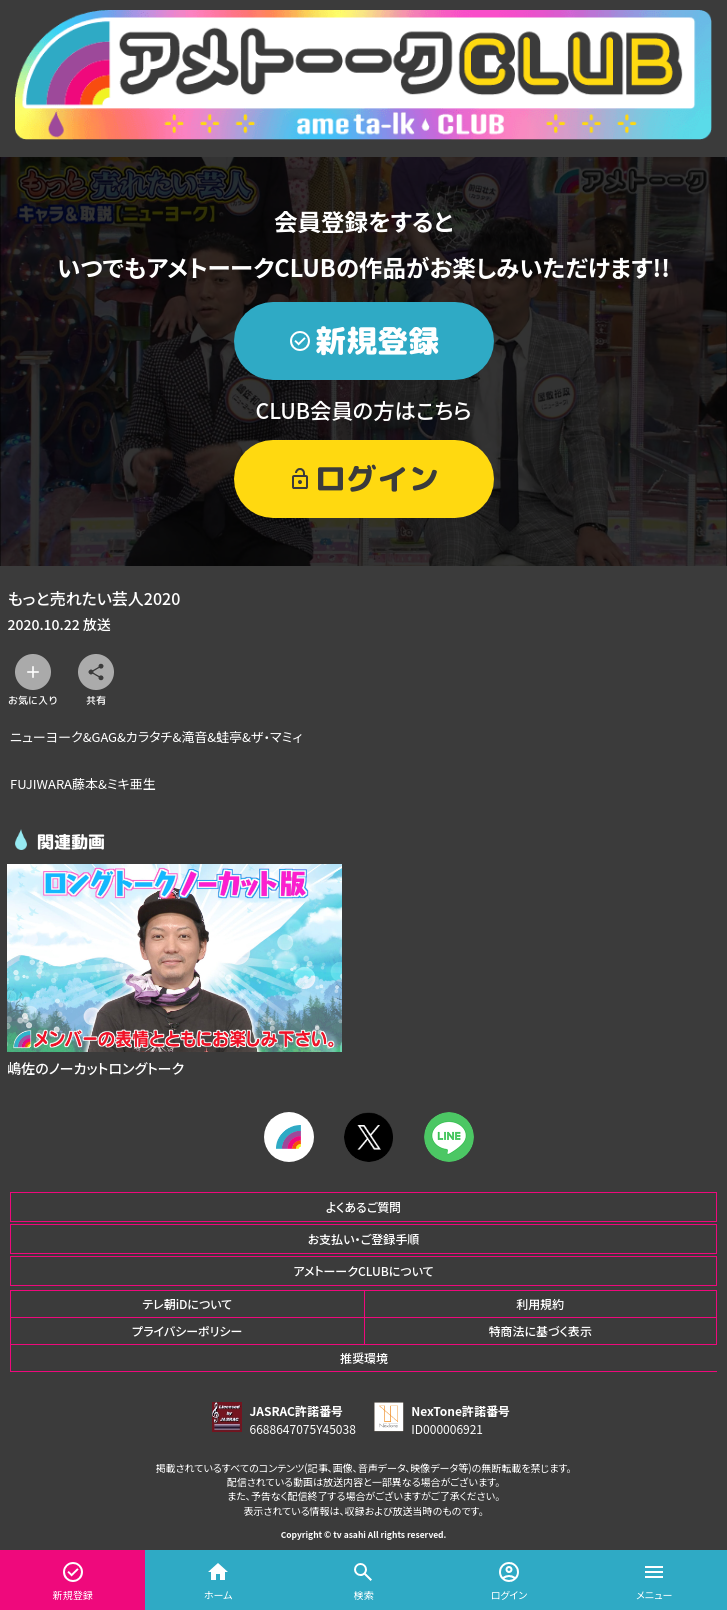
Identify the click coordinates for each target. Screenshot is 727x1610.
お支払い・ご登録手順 (363, 1238)
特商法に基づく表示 (540, 1330)
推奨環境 (364, 1357)
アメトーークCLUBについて (363, 1270)
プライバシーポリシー (187, 1330)
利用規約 (540, 1303)
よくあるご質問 (364, 1206)
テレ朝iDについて (187, 1303)
